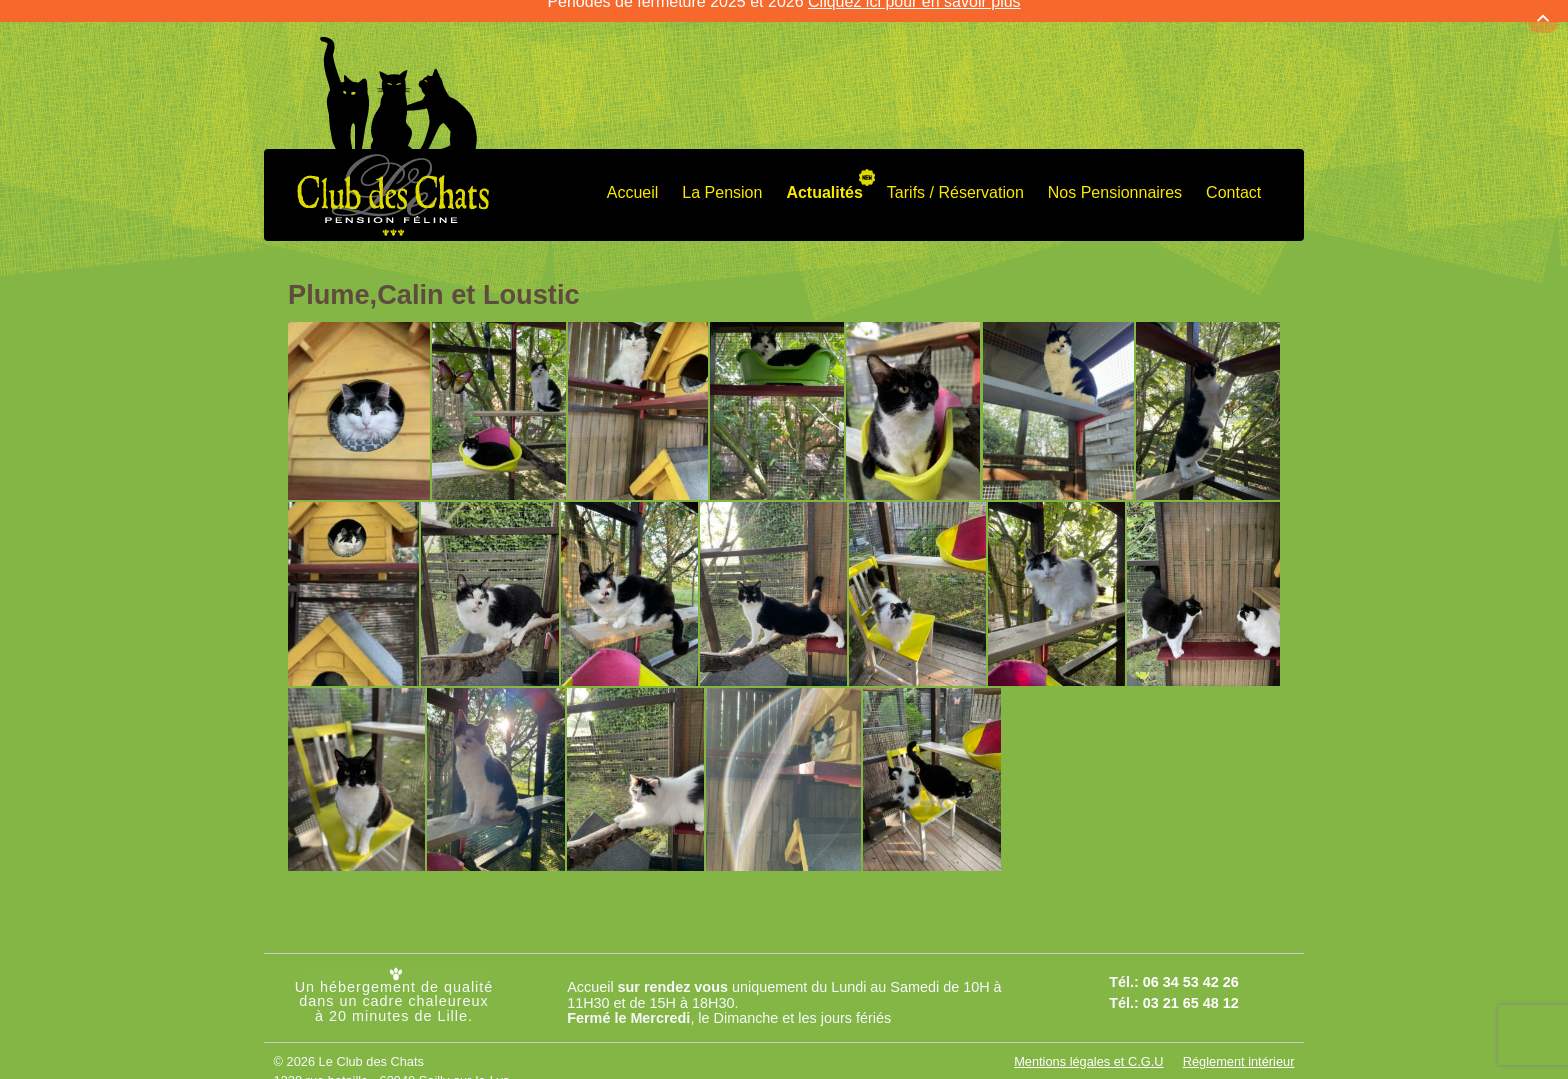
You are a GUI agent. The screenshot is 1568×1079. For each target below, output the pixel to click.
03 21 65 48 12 (1191, 986)
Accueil (633, 176)
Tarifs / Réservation (955, 176)
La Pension (722, 176)
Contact (1233, 176)
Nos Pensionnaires (1115, 176)
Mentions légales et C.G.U (1088, 1045)
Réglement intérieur (1239, 1045)
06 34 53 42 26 (1191, 966)
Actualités (824, 176)
